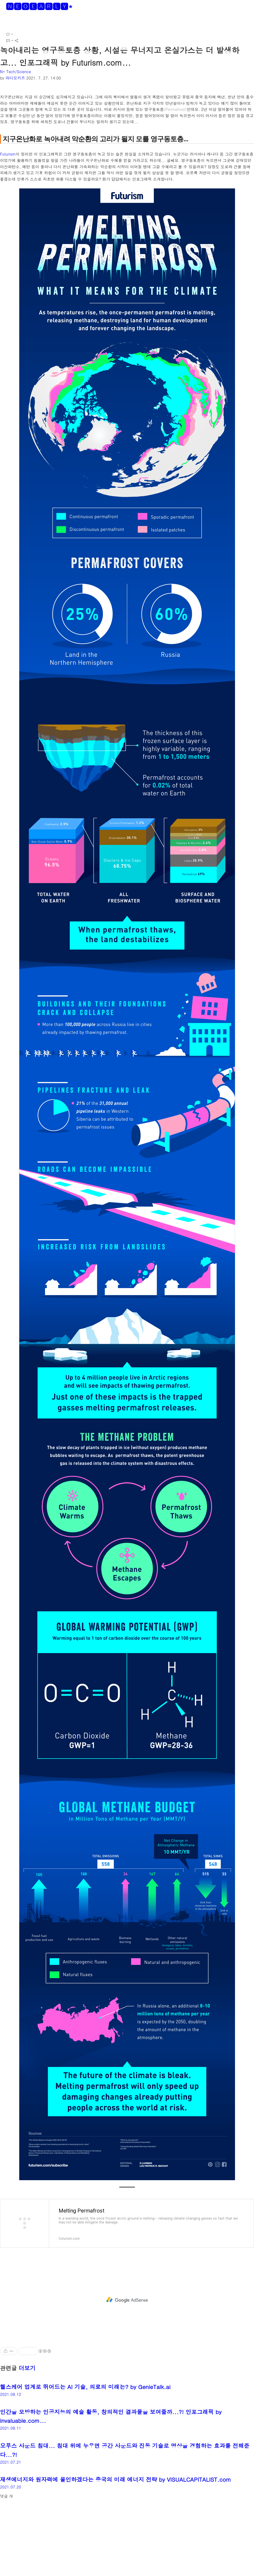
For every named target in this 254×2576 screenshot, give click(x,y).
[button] (7, 22)
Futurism (8, 154)
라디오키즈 (15, 78)
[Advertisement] (127, 2300)
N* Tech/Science (15, 71)
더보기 (27, 2368)
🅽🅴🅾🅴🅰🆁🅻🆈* (39, 6)
